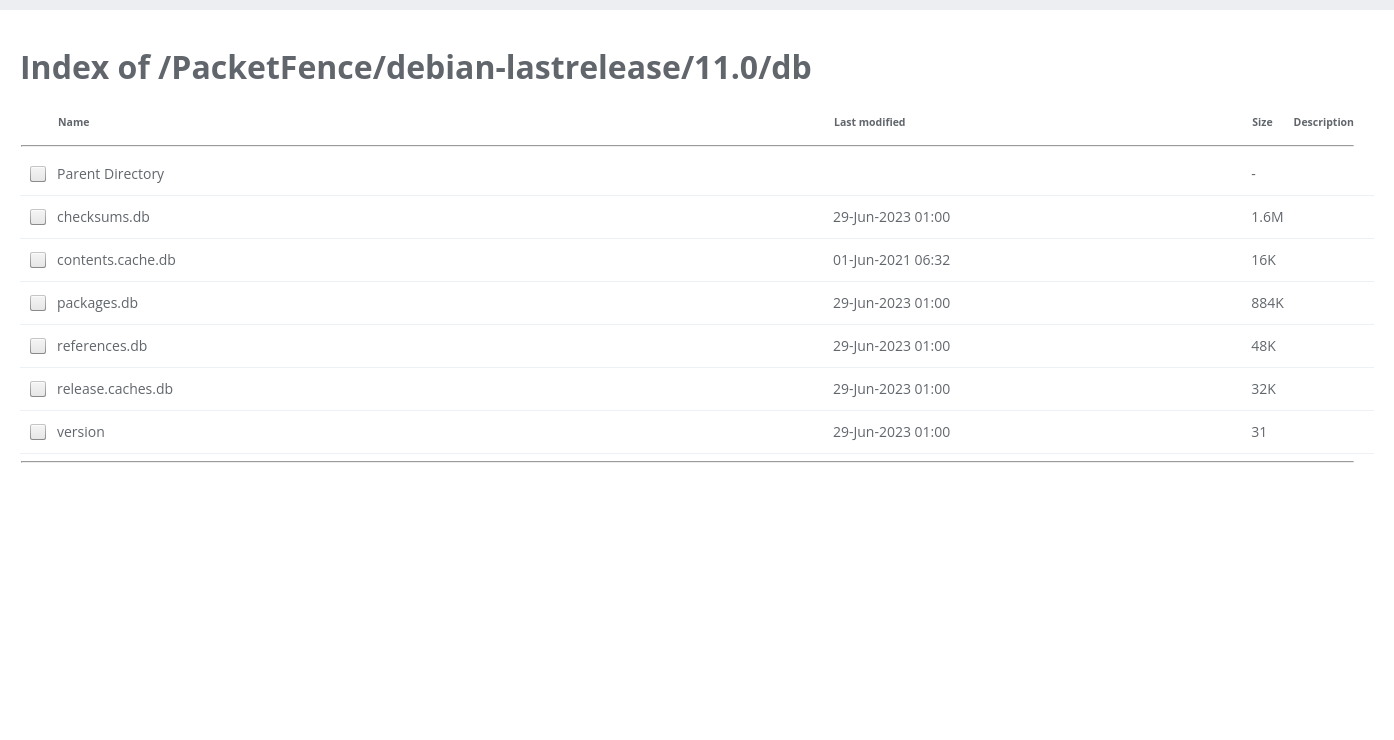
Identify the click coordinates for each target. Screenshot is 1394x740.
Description (1324, 122)
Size (1262, 122)
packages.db (97, 302)
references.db (102, 345)
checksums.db (103, 216)
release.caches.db (115, 388)
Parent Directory (110, 173)
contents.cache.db (116, 259)
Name (73, 122)
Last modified (870, 122)
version (81, 431)
